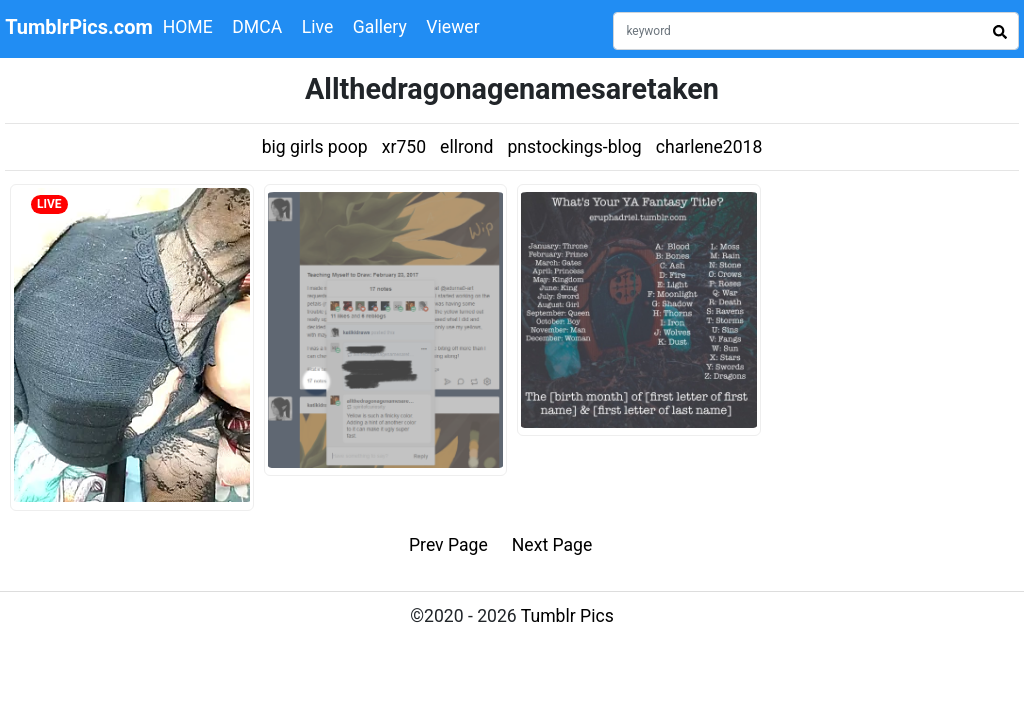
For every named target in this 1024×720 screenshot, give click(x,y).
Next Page (552, 545)
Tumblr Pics (567, 616)
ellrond (466, 147)
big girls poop (315, 147)
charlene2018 (709, 147)
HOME (188, 27)
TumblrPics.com (79, 27)
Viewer (452, 27)
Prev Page (448, 545)
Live (318, 27)
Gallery (380, 27)
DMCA (257, 27)
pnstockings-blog (574, 147)
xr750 (404, 147)
